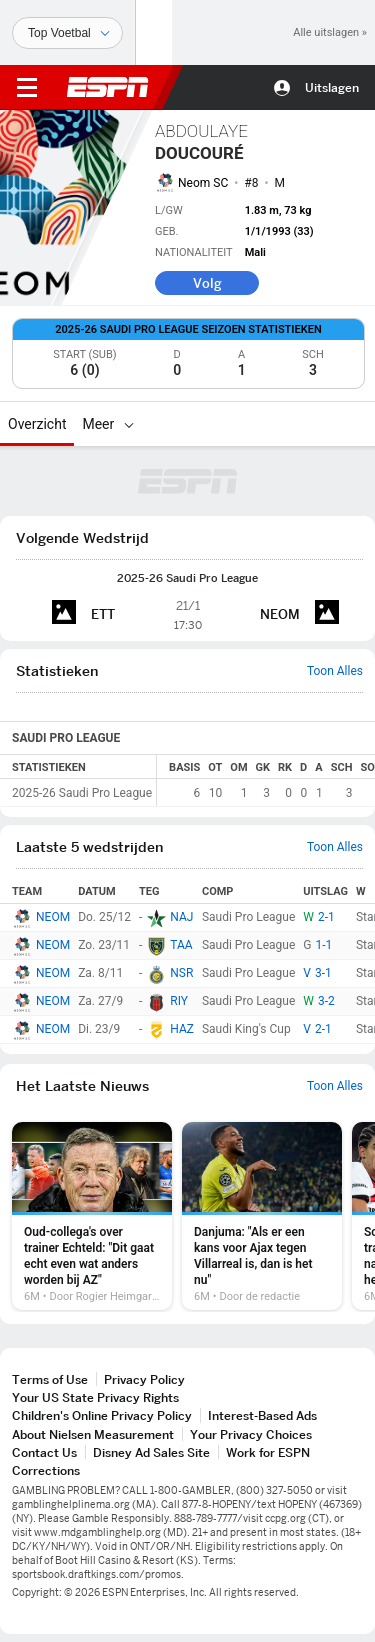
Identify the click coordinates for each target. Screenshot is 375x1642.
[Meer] (129, 424)
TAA (181, 945)
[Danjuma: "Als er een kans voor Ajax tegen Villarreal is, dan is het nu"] (262, 1216)
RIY (179, 1001)
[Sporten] (67, 33)
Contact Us (44, 1452)
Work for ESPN (268, 1452)
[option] (92, 1216)
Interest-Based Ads (262, 1415)
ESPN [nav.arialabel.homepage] (108, 87)
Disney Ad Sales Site (151, 1452)
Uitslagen (332, 87)
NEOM (53, 917)
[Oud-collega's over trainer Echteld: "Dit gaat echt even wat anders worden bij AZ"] (92, 1216)
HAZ (182, 1029)
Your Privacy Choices (251, 1434)
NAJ (181, 917)
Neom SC (203, 183)
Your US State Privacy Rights (95, 1397)
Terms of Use (50, 1379)
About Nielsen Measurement (93, 1434)
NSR (181, 973)
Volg (207, 283)
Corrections (46, 1470)
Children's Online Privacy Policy (102, 1415)
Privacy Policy (144, 1379)
